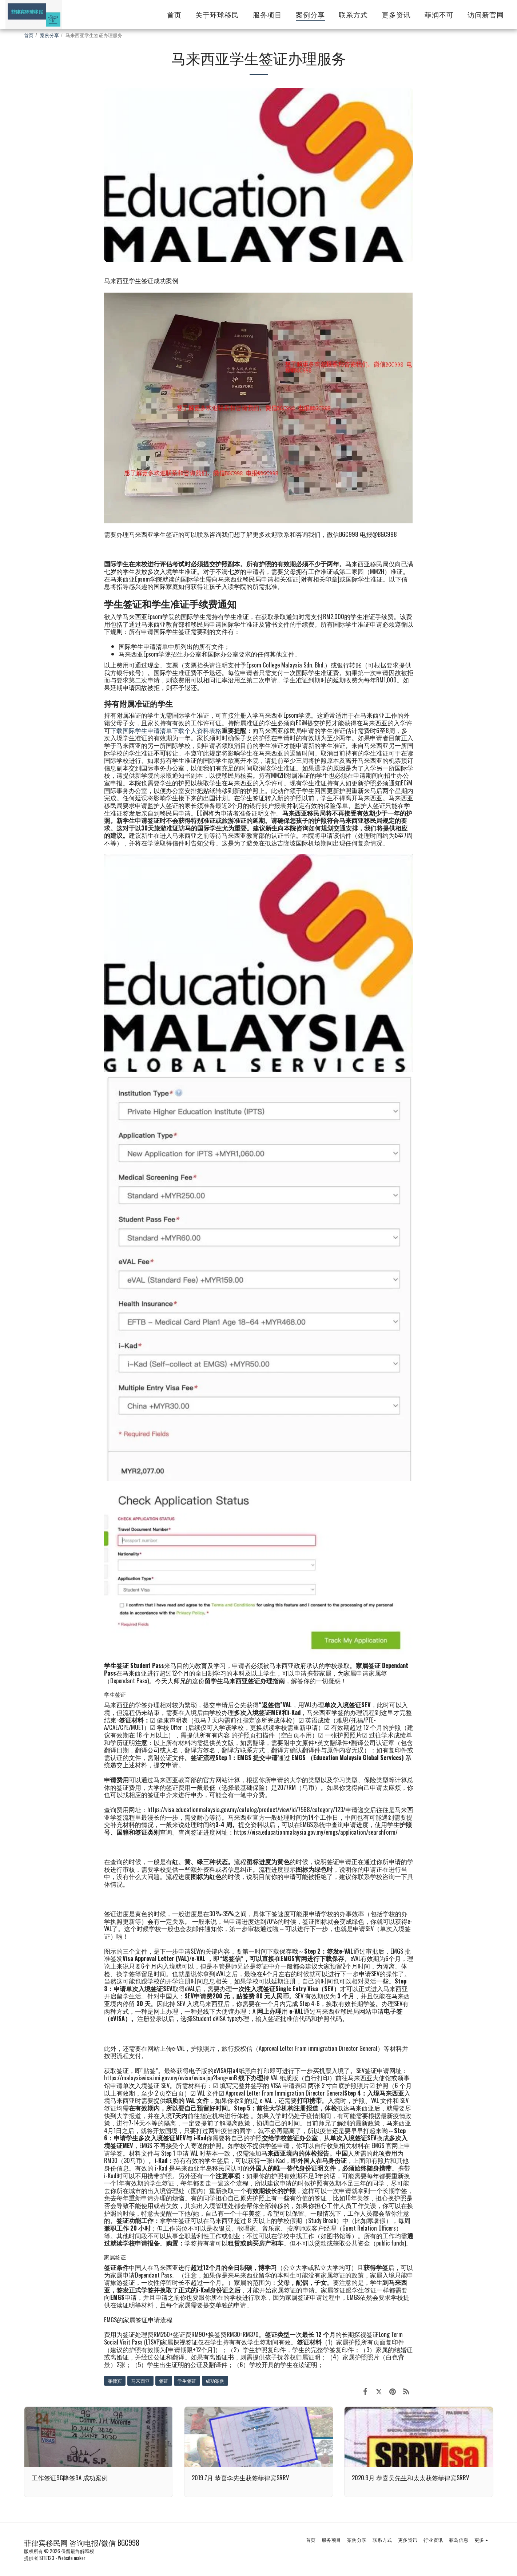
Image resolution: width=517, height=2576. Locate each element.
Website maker (71, 2557)
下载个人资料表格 (197, 730)
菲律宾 (115, 2380)
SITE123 (46, 2557)
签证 (163, 2380)
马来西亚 (140, 2380)
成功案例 (215, 2380)
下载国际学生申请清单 (141, 730)
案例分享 (49, 35)
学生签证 (187, 2380)
